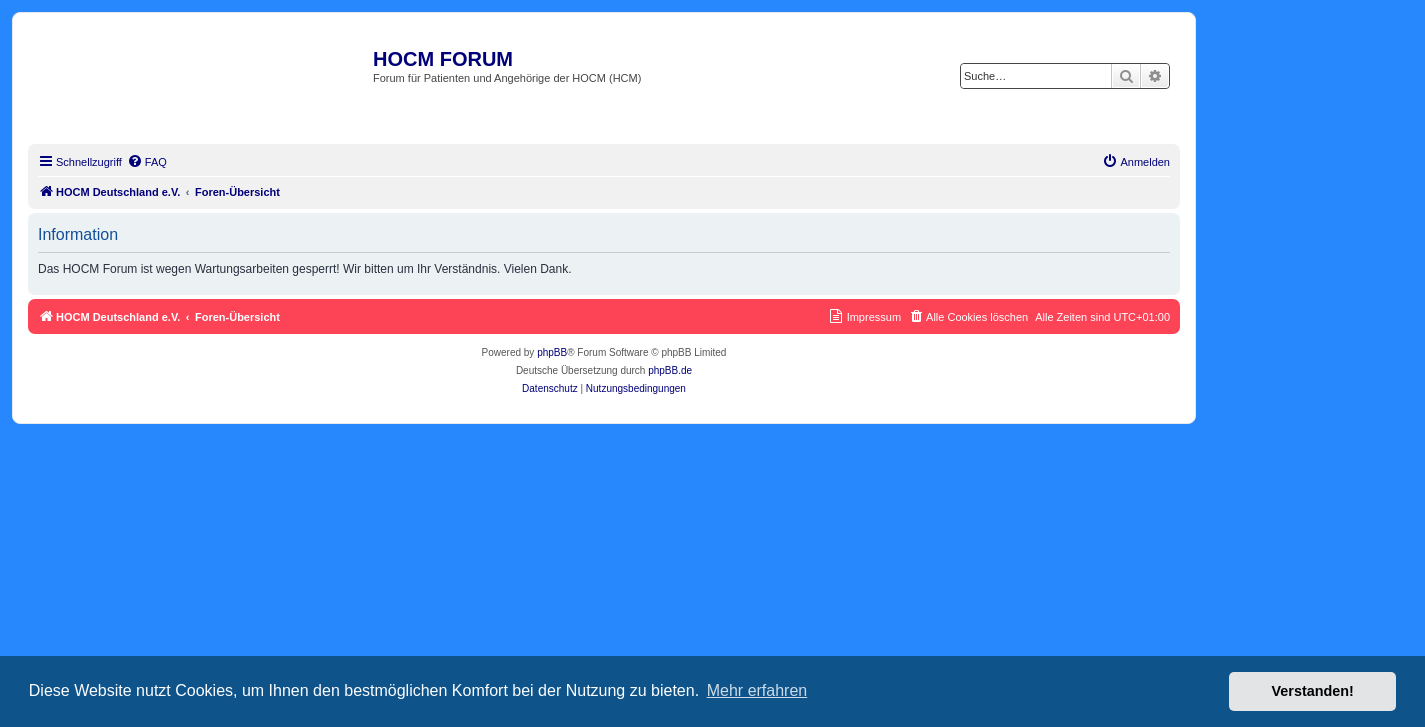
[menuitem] (147, 162)
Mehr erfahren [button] (757, 690)
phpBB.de (670, 370)
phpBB (552, 352)
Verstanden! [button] (1313, 691)
